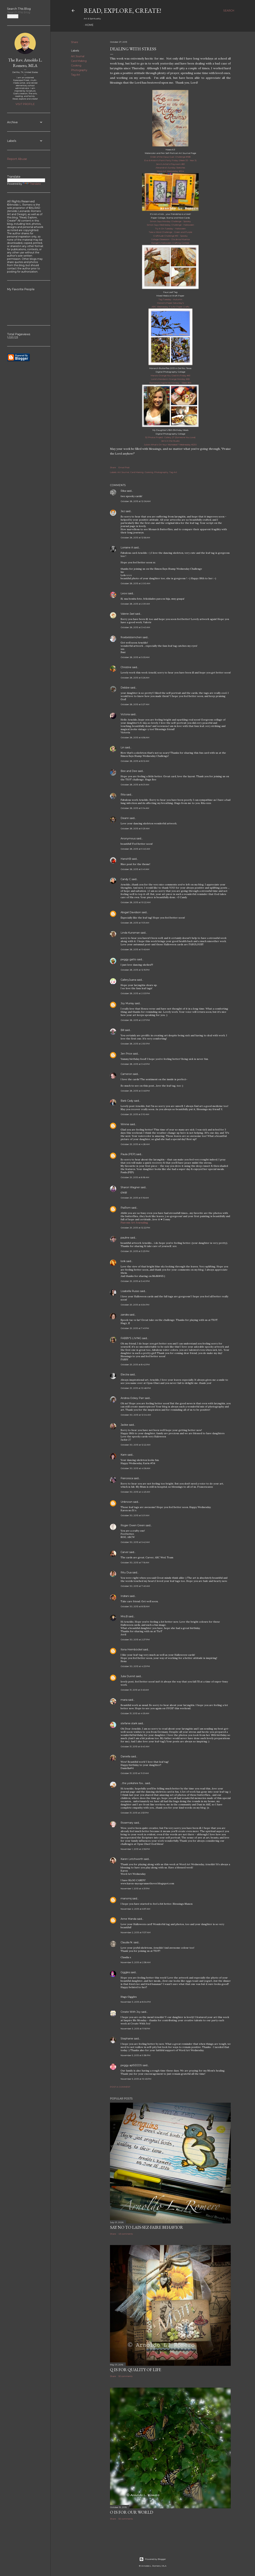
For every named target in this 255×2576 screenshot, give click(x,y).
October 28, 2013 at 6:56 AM (135, 737)
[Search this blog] (21, 12)
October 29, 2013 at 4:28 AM (135, 1144)
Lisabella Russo (130, 1291)
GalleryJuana (128, 979)
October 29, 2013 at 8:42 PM (135, 1364)
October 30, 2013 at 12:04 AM (136, 1414)
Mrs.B (124, 1616)
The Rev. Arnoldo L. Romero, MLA (25, 62)
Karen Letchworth (132, 1859)
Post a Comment (120, 2086)
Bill (122, 1030)
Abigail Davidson (131, 912)
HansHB (126, 858)
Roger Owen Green (133, 1525)
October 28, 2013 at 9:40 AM (135, 849)
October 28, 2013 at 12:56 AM (135, 537)
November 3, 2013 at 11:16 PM (135, 2028)
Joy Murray (127, 1003)
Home (89, 25)
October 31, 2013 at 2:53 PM (135, 1812)
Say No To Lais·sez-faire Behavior (146, 2227)
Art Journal (77, 56)
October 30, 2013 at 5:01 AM (135, 1515)
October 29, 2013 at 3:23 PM (135, 1251)
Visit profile (25, 104)
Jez (123, 511)
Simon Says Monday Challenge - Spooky (170, 221)
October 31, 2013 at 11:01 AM (135, 1773)
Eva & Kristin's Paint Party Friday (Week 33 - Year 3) (170, 160)
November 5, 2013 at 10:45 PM (136, 2079)
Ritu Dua (126, 1572)
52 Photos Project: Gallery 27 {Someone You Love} (170, 437)
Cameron (126, 1074)
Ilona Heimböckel (131, 1649)
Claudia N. (127, 1942)
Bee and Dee (129, 771)
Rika (123, 490)
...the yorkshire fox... (132, 1783)
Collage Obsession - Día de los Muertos (170, 239)
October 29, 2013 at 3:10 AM (135, 1114)
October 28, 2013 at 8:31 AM (135, 784)
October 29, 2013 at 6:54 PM (135, 1304)
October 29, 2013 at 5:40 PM (135, 1281)
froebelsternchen (131, 637)
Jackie (124, 1424)
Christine (126, 667)
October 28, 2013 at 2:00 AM (135, 583)
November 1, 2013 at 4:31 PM (135, 1888)
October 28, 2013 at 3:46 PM (135, 1090)
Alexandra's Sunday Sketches (170, 167)
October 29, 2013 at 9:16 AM (135, 1197)
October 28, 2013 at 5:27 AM (135, 704)
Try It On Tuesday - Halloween (170, 228)
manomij (126, 1898)
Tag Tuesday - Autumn (170, 299)
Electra (125, 1374)
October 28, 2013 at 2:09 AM (135, 603)
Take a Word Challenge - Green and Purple (170, 232)
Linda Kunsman (130, 932)
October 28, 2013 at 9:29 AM (135, 828)
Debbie (125, 687)
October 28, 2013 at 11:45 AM (135, 949)
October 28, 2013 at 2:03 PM (135, 993)
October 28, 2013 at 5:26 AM (135, 677)
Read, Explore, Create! (122, 10)
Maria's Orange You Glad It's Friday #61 (170, 375)
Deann (125, 818)
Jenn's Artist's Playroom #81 (170, 164)
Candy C (126, 879)
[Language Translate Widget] (26, 180)
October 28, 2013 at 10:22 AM (136, 902)
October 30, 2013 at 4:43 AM (135, 1491)
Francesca (127, 1478)
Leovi (124, 593)
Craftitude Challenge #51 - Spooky (170, 235)
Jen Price (126, 1053)
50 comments (125, 2518)
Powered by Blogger (152, 2559)
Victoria (125, 714)
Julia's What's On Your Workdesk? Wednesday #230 (170, 444)
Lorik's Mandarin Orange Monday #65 (170, 379)
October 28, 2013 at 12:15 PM (135, 969)
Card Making (79, 61)
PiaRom (126, 1207)
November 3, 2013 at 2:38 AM (136, 1962)
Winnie (125, 1124)
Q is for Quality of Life (135, 2369)
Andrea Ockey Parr (132, 1398)
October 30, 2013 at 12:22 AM (135, 1444)
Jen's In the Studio (170, 441)
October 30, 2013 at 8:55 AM (135, 1606)
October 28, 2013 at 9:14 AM (135, 808)
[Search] (228, 10)
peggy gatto (128, 959)
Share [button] (74, 42)
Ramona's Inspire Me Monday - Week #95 (170, 382)
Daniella (125, 1756)
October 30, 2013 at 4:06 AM (135, 1468)
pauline (125, 1237)
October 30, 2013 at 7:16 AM (135, 1562)
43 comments (125, 2233)
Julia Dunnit (128, 1676)
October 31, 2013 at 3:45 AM (135, 1689)
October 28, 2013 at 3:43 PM (135, 1064)
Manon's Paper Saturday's (170, 303)
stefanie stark (129, 1723)
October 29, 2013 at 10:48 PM (136, 1388)
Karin (124, 1454)
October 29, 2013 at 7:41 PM (135, 1328)
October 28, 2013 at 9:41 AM (135, 869)
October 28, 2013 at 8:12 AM (135, 761)
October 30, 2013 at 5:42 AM (135, 1542)
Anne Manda (128, 1918)
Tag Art (75, 74)
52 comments (125, 2376)
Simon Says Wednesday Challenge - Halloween (170, 224)
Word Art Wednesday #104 (170, 171)
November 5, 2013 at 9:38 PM (135, 2055)
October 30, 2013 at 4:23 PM (135, 1666)
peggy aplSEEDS (131, 2065)
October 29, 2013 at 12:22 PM (135, 1227)
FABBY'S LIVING (131, 1338)
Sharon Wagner (130, 1187)
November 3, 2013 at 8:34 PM (136, 2001)
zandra (125, 1314)
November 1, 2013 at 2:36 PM (135, 1849)
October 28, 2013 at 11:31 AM (135, 922)
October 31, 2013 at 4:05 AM (135, 1713)
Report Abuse (17, 159)
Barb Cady (127, 1100)
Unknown (126, 1501)
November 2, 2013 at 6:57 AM (135, 1909)
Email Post (124, 467)
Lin (122, 747)
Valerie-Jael (127, 613)
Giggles (125, 1972)
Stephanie (127, 2038)
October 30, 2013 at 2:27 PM (135, 1639)
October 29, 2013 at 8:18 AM (135, 1177)
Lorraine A (127, 547)
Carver (125, 1552)
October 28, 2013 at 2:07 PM (135, 1020)
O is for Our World (131, 2512)
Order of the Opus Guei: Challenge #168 (170, 156)
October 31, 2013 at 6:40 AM (135, 1746)
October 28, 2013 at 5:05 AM (135, 657)
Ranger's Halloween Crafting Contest (170, 243)
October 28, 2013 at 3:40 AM (135, 627)
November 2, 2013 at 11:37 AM (136, 1932)
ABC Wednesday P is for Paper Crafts (170, 306)
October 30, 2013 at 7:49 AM (135, 1586)
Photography (79, 70)
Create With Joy (131, 2011)
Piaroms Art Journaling (134, 1222)
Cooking (76, 65)
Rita (123, 794)
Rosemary (127, 1822)
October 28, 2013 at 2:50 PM (135, 1043)
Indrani (125, 1596)
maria (124, 1699)
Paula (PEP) (128, 1154)
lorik (123, 1261)
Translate (32, 183)
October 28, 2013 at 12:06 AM (136, 501)
